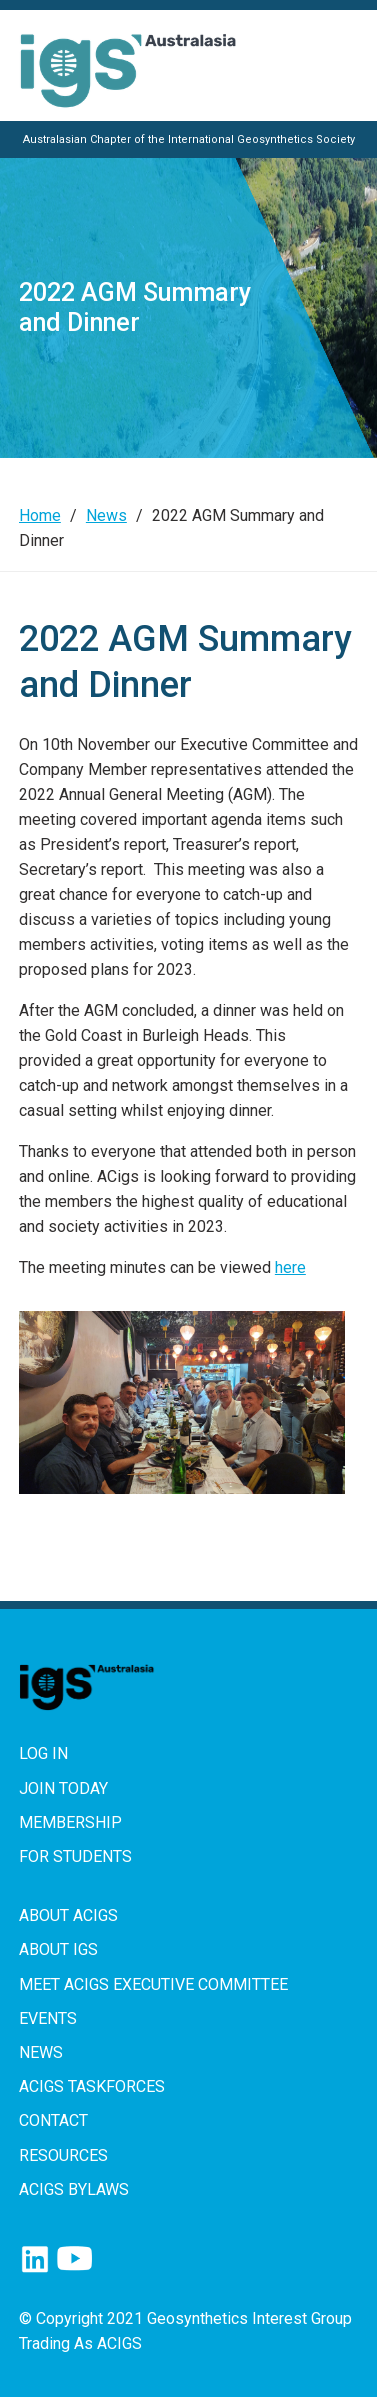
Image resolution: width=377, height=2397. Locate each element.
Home (40, 515)
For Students (75, 1856)
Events (48, 2018)
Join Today (63, 1788)
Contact (53, 2120)
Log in (43, 1753)
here (290, 1267)
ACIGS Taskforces (92, 2086)
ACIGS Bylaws (74, 2189)
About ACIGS (68, 1915)
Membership (70, 1822)
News (106, 515)
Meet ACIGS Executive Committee (153, 1984)
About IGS (58, 1949)
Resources (63, 2155)
